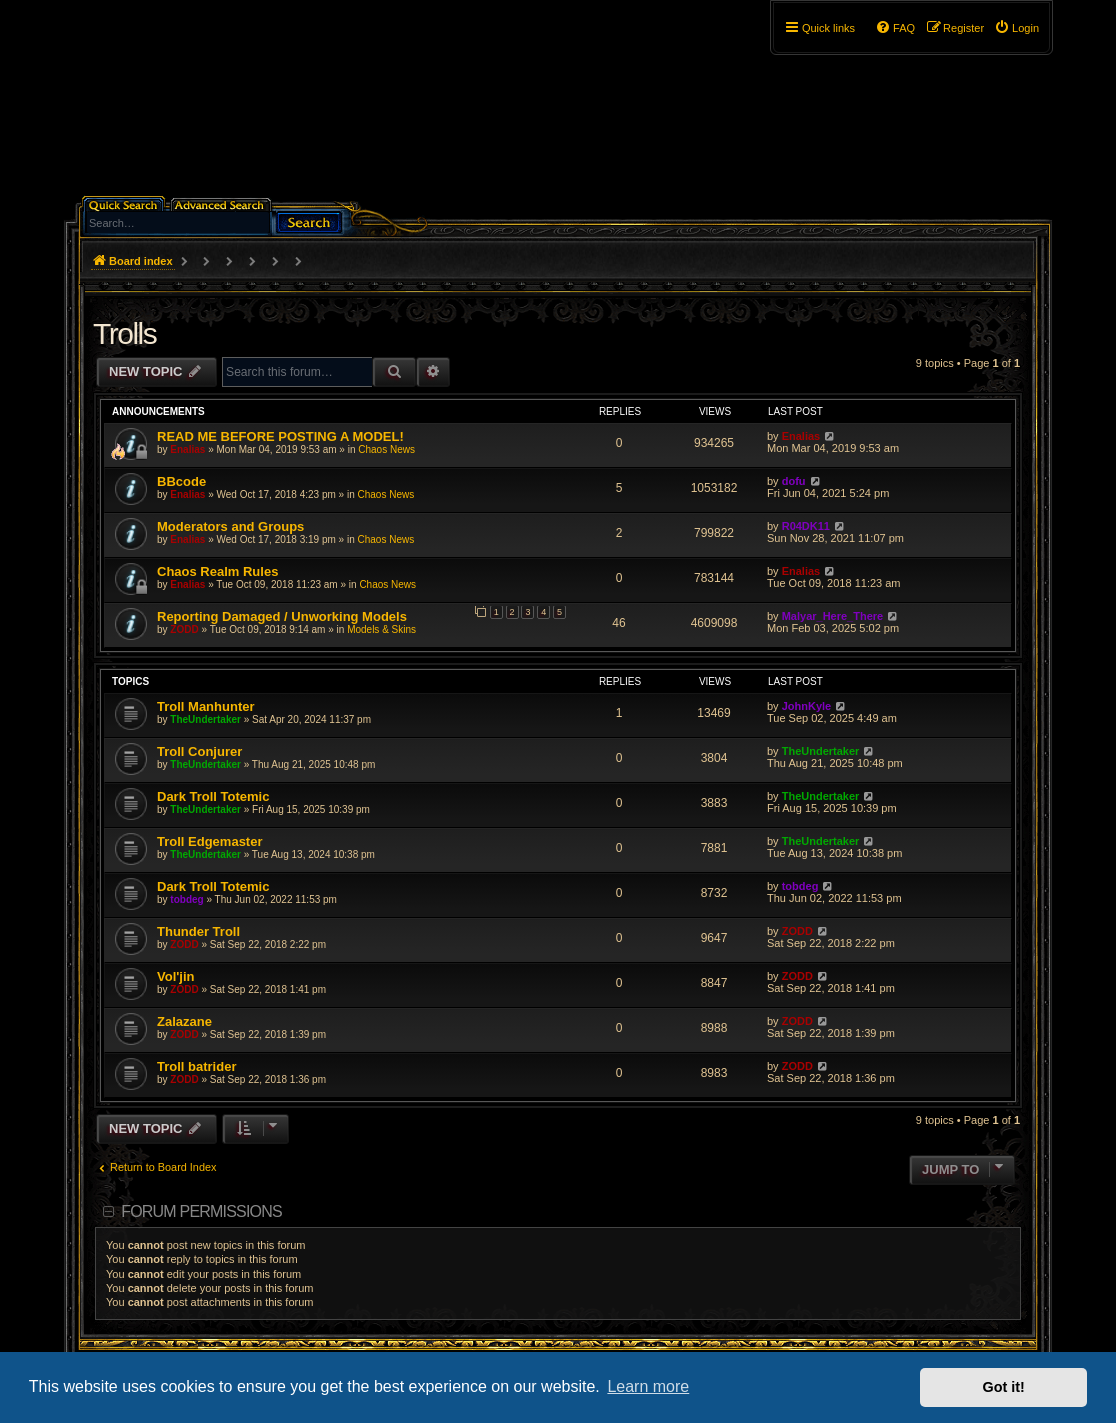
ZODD (184, 629)
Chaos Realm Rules (217, 571)
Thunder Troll (198, 931)
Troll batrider (196, 1066)
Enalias (187, 449)
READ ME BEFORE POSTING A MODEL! (280, 436)
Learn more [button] (648, 1386)
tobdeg (186, 899)
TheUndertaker (205, 719)
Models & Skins (381, 629)
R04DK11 (806, 526)
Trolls (124, 333)
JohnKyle (807, 706)
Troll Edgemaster (209, 841)
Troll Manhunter (206, 706)
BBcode (181, 481)
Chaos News (386, 449)
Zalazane (184, 1021)
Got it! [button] (1004, 1387)
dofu (794, 481)
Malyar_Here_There (833, 616)
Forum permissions (201, 1211)
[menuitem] (1016, 28)
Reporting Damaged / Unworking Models (282, 616)
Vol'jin (176, 976)
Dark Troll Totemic (213, 796)
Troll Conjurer (199, 751)
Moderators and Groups (230, 526)
